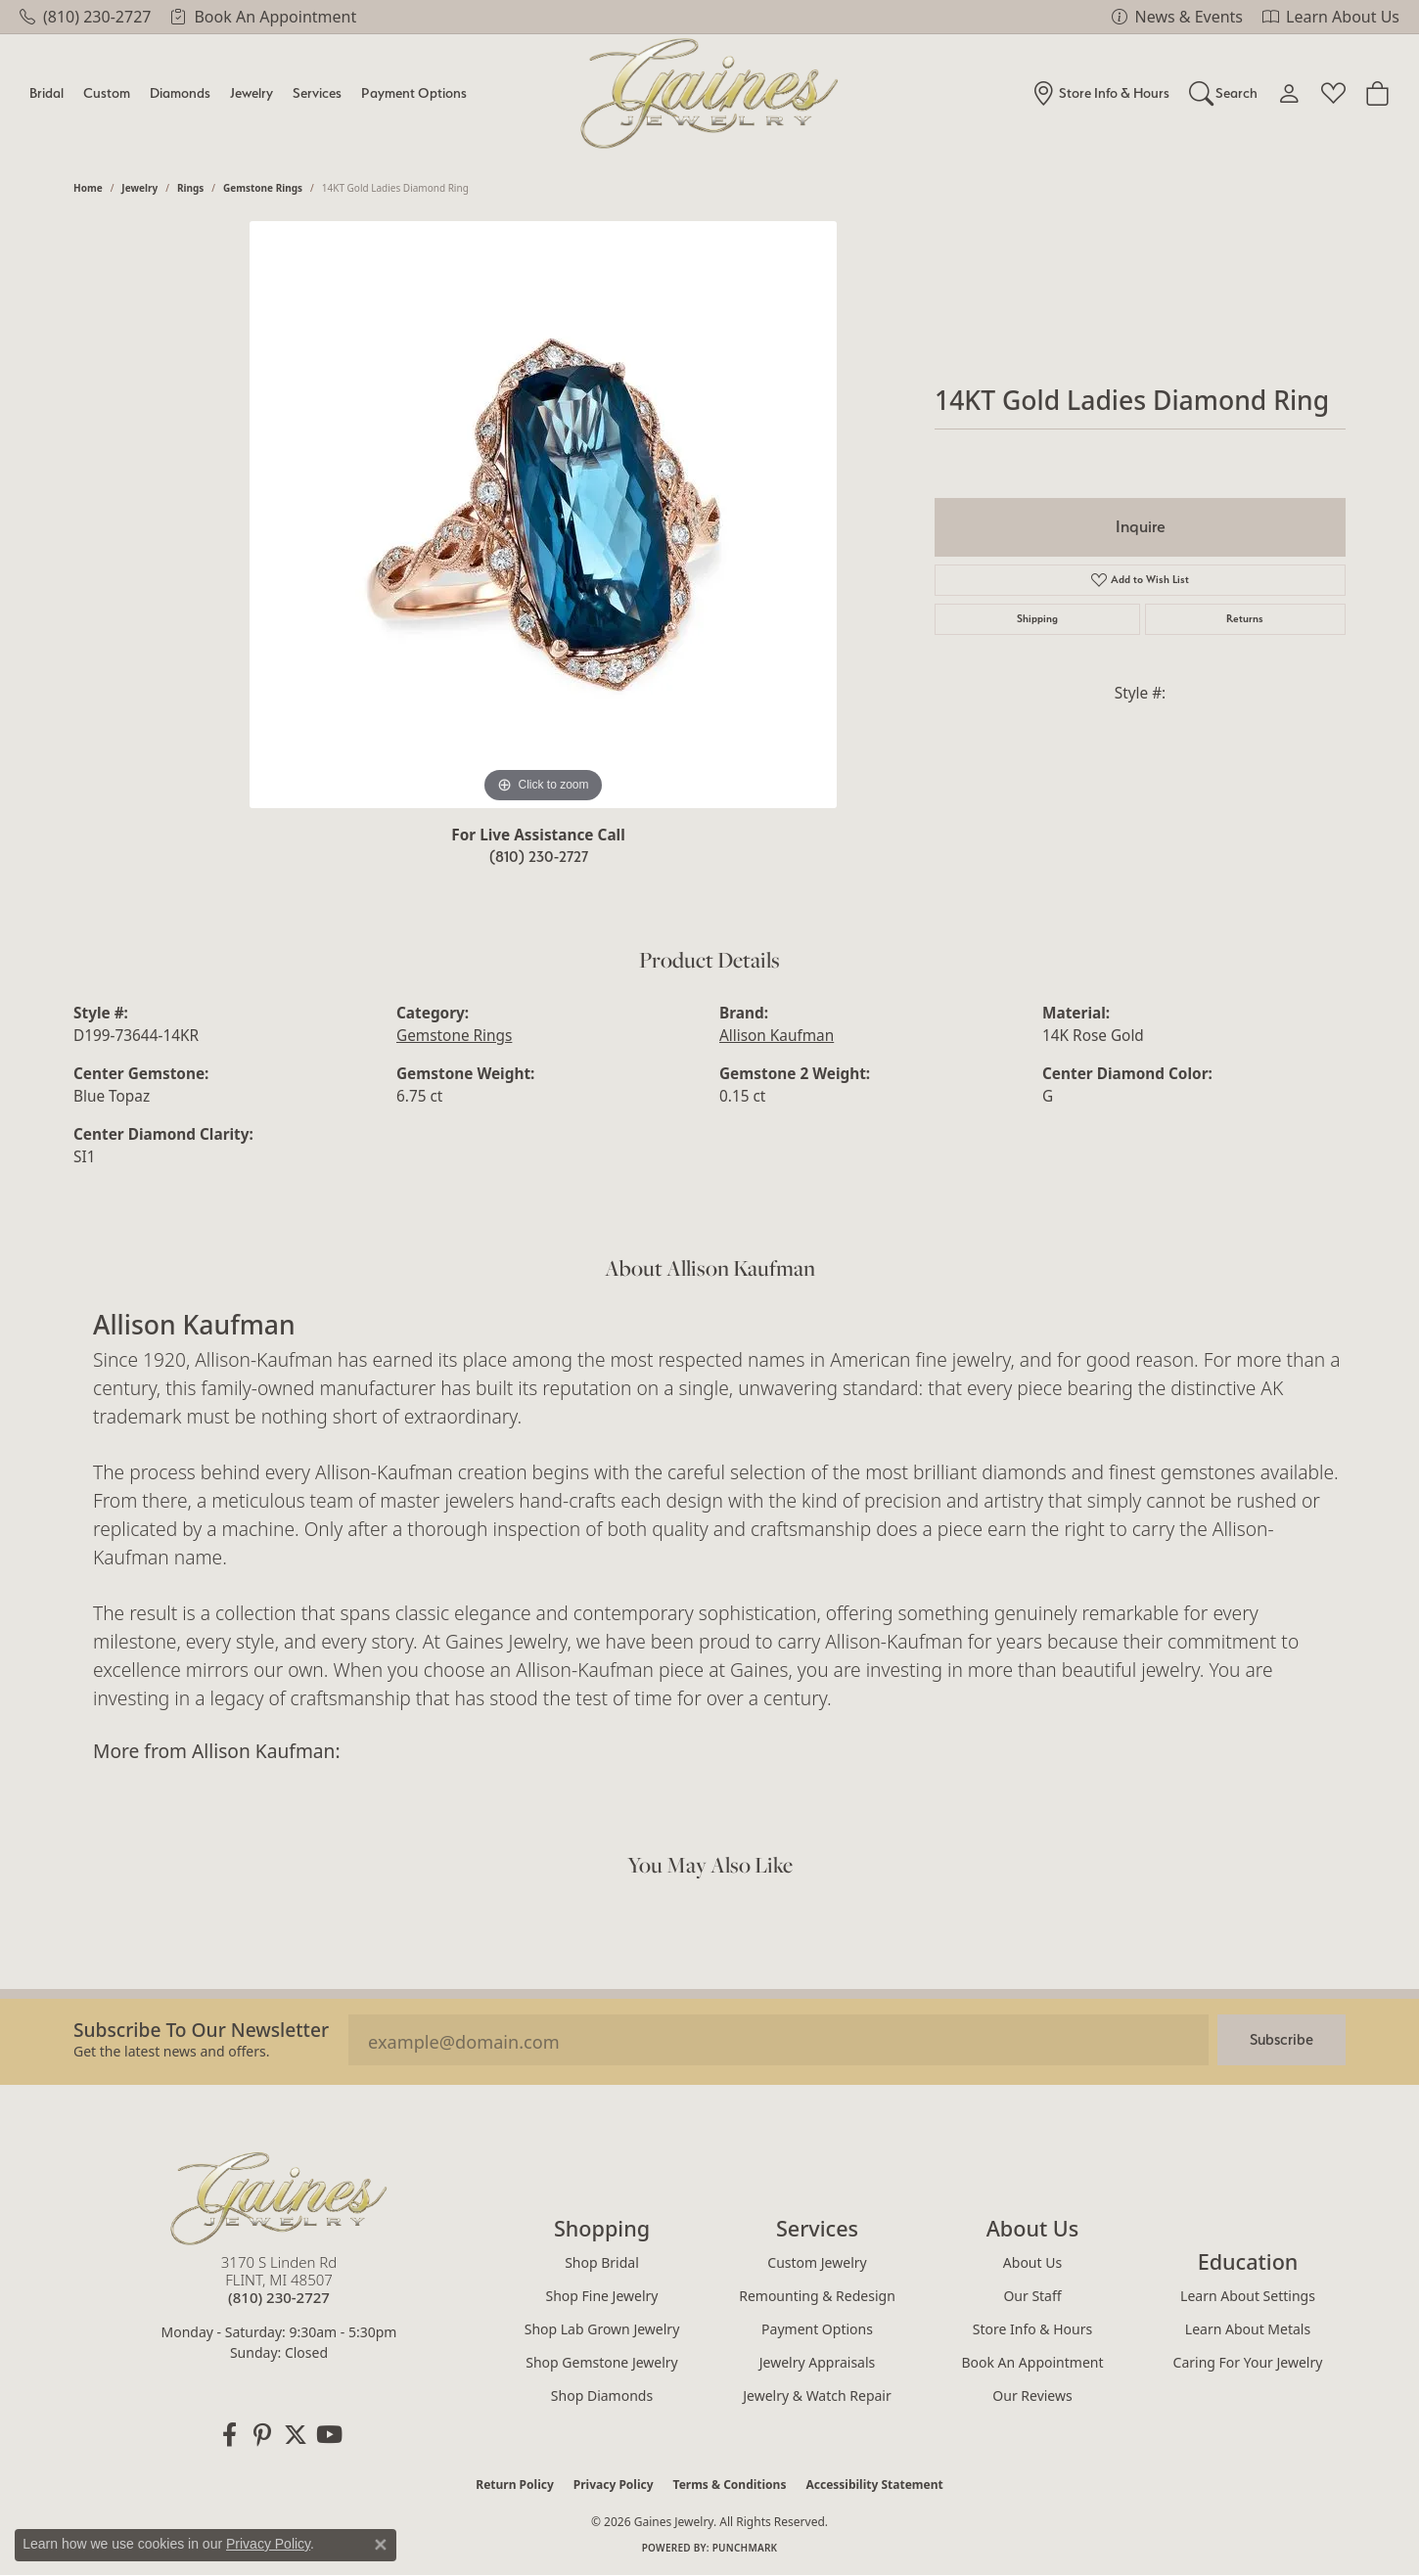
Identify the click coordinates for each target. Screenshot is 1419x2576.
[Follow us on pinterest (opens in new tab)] (262, 2435)
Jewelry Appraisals (817, 2362)
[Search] (1224, 93)
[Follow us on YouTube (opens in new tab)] (329, 2435)
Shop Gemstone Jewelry (602, 2362)
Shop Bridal (602, 2262)
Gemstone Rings (262, 188)
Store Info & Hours (1032, 2329)
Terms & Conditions (730, 2484)
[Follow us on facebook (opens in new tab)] (229, 2435)
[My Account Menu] (1289, 93)
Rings (190, 188)
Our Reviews (1032, 2395)
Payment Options (414, 92)
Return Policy (515, 2484)
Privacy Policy (613, 2484)
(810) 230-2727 (538, 856)
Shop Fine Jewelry (602, 2295)
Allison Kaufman (776, 1035)
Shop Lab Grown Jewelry (602, 2329)
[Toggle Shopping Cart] (1377, 93)
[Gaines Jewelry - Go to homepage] (278, 2198)
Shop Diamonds (602, 2395)
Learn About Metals (1247, 2329)
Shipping (1037, 618)
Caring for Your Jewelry (1248, 2362)
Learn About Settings (1247, 2295)
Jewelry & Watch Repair (817, 2395)
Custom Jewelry (816, 2262)
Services (317, 92)
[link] (85, 16)
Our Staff (1032, 2295)
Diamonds (180, 92)
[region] (543, 514)
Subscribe (1281, 2039)
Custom (106, 92)
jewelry (139, 188)
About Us (1032, 2262)
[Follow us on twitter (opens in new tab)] (295, 2435)
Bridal (46, 92)
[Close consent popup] (381, 2545)
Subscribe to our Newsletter (201, 2029)
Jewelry (251, 92)
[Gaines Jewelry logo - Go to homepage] (710, 93)
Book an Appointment (1032, 2362)
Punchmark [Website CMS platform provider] (745, 2547)
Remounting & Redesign (817, 2295)
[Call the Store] (279, 2297)
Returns (1244, 618)
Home (88, 188)
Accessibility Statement (873, 2484)
